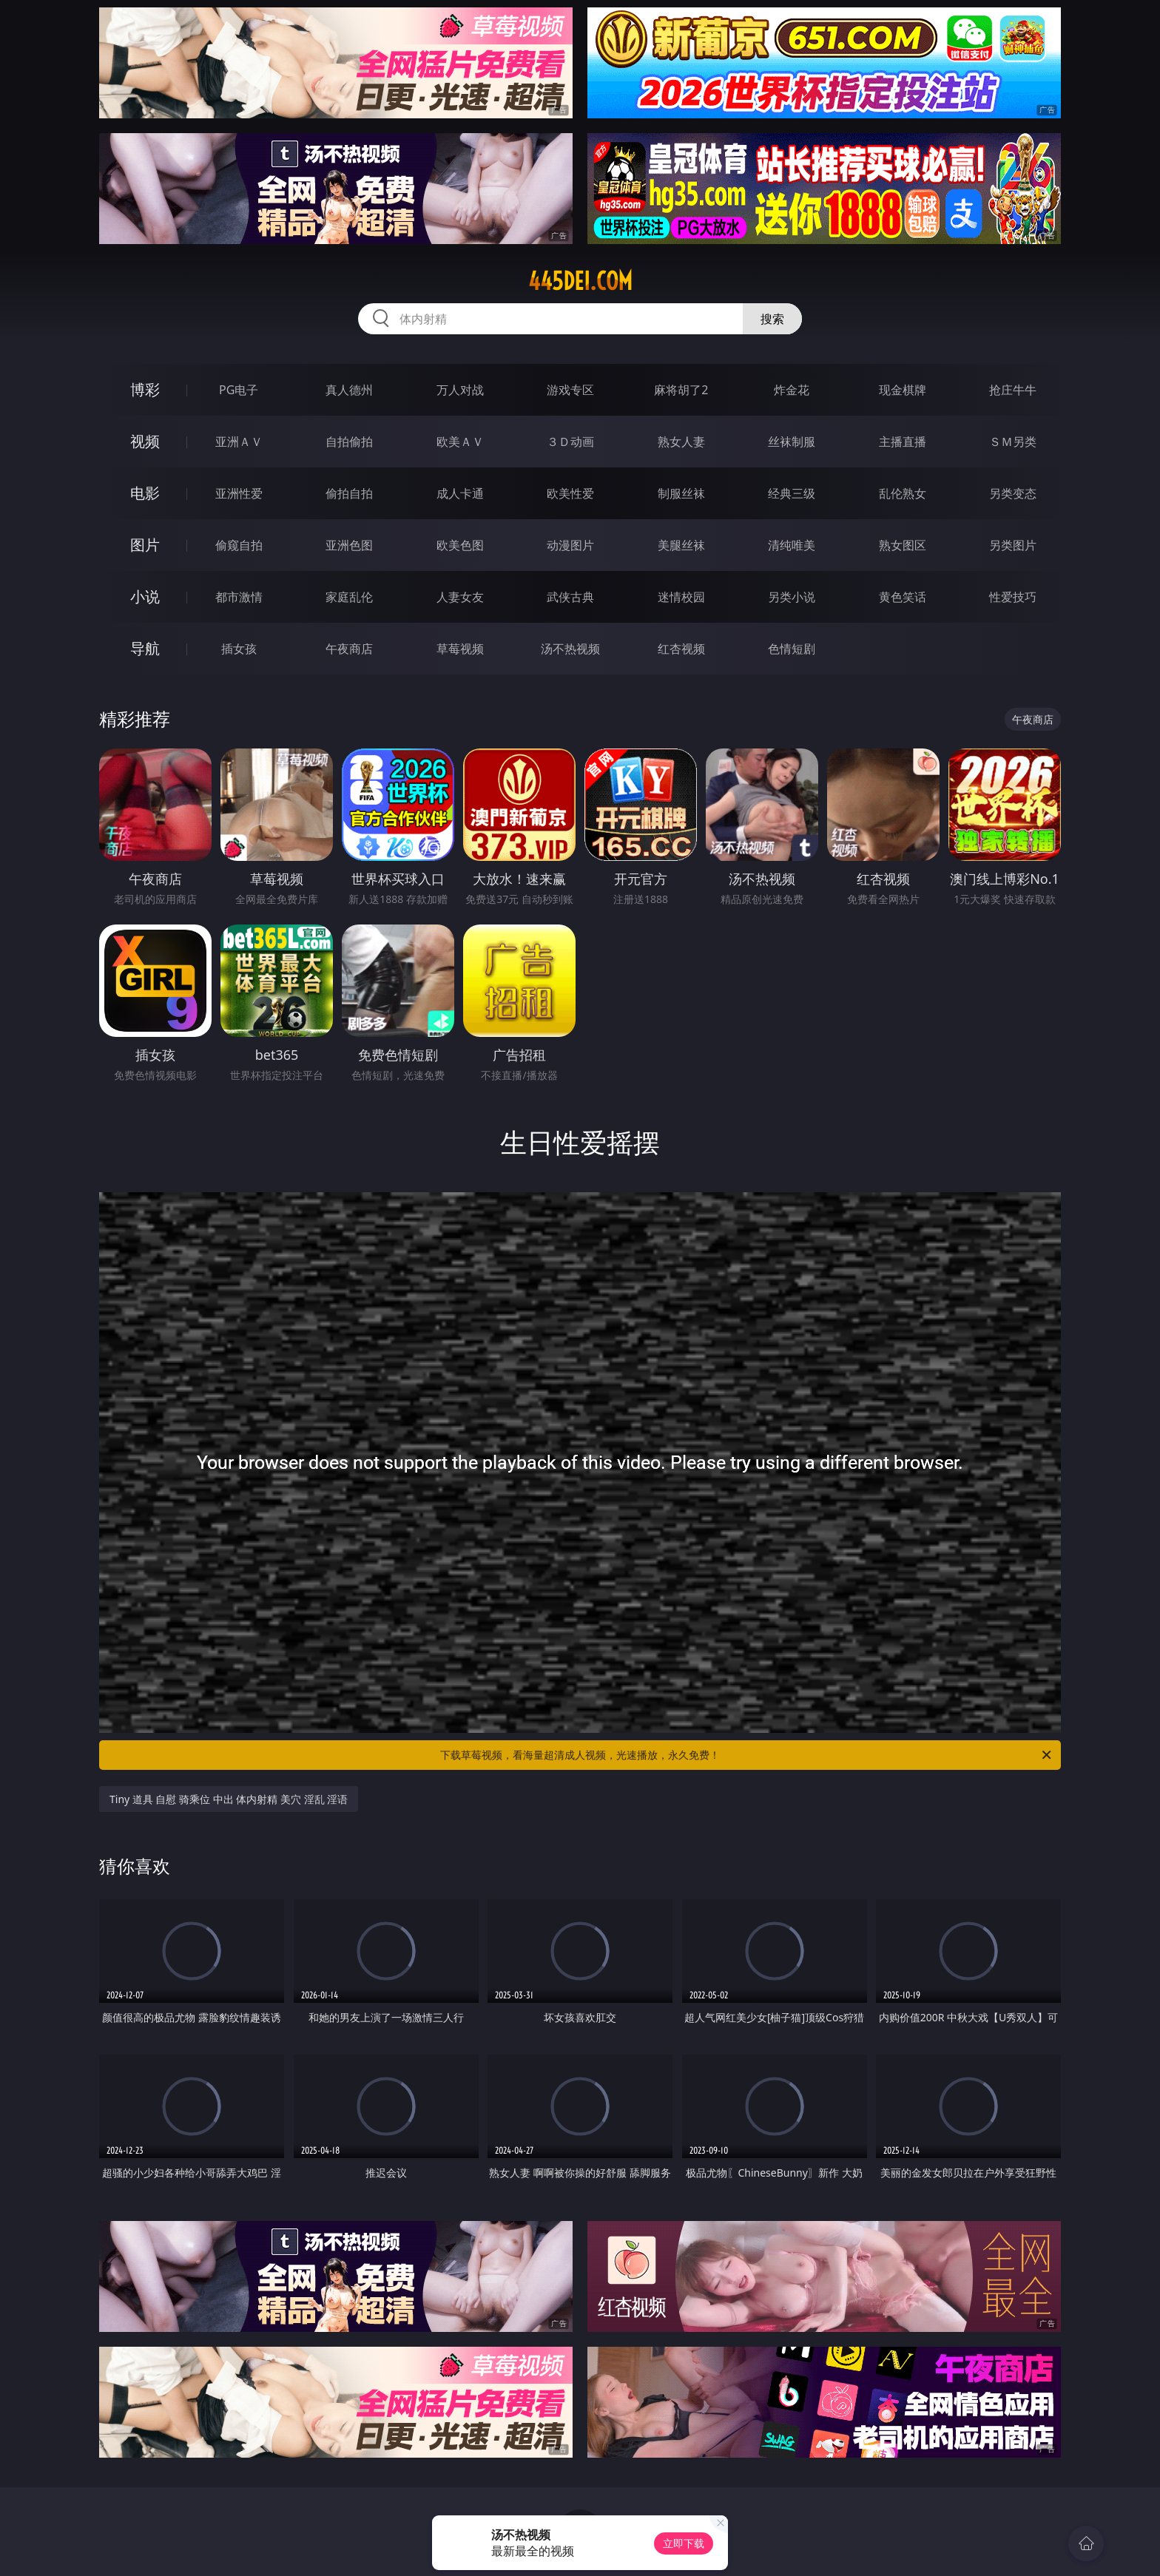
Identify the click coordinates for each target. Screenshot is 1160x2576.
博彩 (145, 389)
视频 (145, 441)
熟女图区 (902, 545)
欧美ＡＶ (460, 441)
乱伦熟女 (902, 493)
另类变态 (1012, 493)
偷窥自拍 (239, 545)
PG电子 (238, 390)
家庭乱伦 (349, 597)
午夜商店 (349, 648)
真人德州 (349, 390)
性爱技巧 (1012, 597)
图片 (145, 545)
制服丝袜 (681, 493)
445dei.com (580, 281)
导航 (145, 648)
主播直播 (902, 441)
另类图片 (1012, 545)
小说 (145, 596)
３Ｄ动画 (570, 441)
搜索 (772, 319)
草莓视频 (460, 648)
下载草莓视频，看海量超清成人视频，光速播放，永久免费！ (746, 1755)
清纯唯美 (791, 545)
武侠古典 (570, 597)
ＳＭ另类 (1012, 441)
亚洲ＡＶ (239, 441)
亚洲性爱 (239, 493)
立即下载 (683, 2543)
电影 (145, 493)
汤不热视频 (570, 648)
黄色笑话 (902, 597)
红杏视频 (681, 648)
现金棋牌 (902, 390)
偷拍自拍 (349, 493)
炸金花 (791, 390)
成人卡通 (460, 493)
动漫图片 (570, 545)
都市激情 (239, 597)
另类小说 (791, 597)
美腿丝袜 (681, 545)
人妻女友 (460, 597)
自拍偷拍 (349, 441)
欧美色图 (460, 545)
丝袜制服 (791, 441)
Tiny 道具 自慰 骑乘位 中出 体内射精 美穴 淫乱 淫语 (228, 1799)
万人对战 (460, 390)
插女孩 (239, 648)
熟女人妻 (681, 441)
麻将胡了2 (681, 390)
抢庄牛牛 (1012, 390)
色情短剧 (791, 648)
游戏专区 (570, 390)
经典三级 (791, 493)
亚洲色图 (349, 545)
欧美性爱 (570, 493)
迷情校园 (681, 597)
